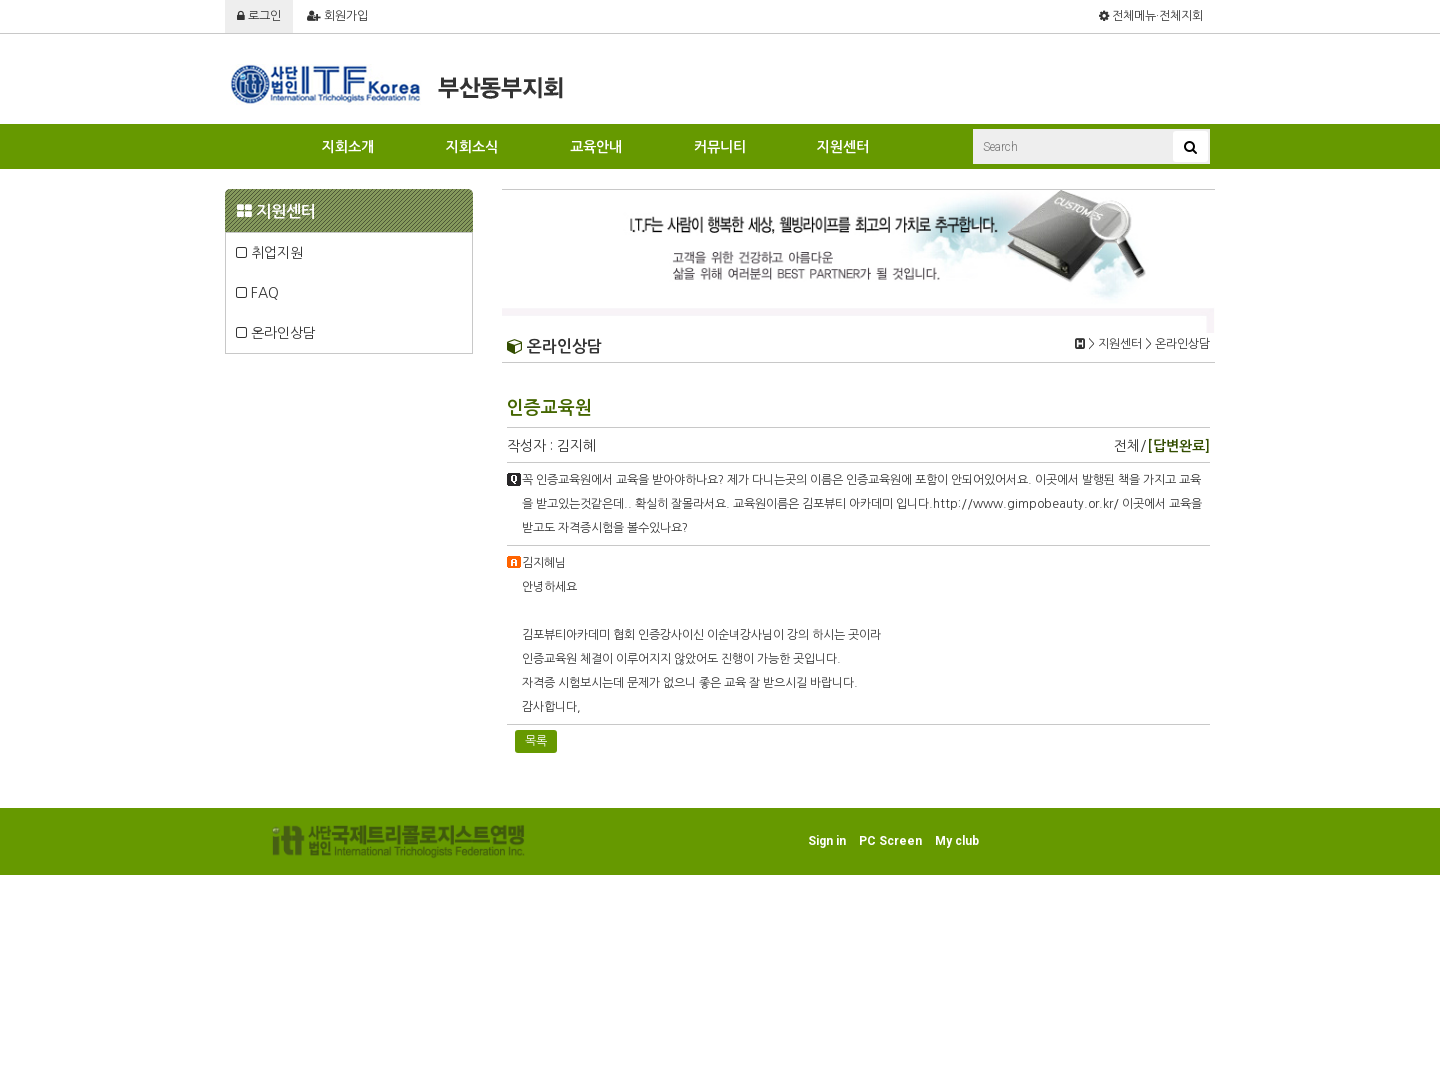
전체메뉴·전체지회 (1151, 16)
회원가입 (337, 16)
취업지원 (269, 253)
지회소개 (348, 147)
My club (957, 841)
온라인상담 (276, 333)
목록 (536, 741)
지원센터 (843, 147)
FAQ (257, 293)
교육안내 (596, 147)
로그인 (259, 16)
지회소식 (472, 147)
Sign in (827, 841)
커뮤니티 (720, 147)
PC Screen (890, 841)
